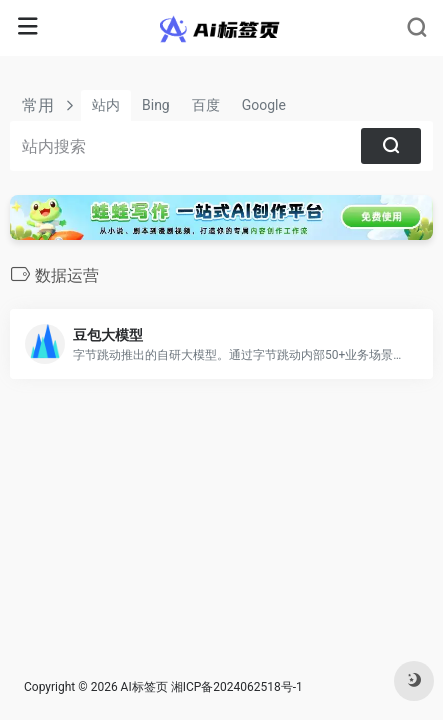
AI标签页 (144, 687)
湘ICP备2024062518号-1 (237, 687)
